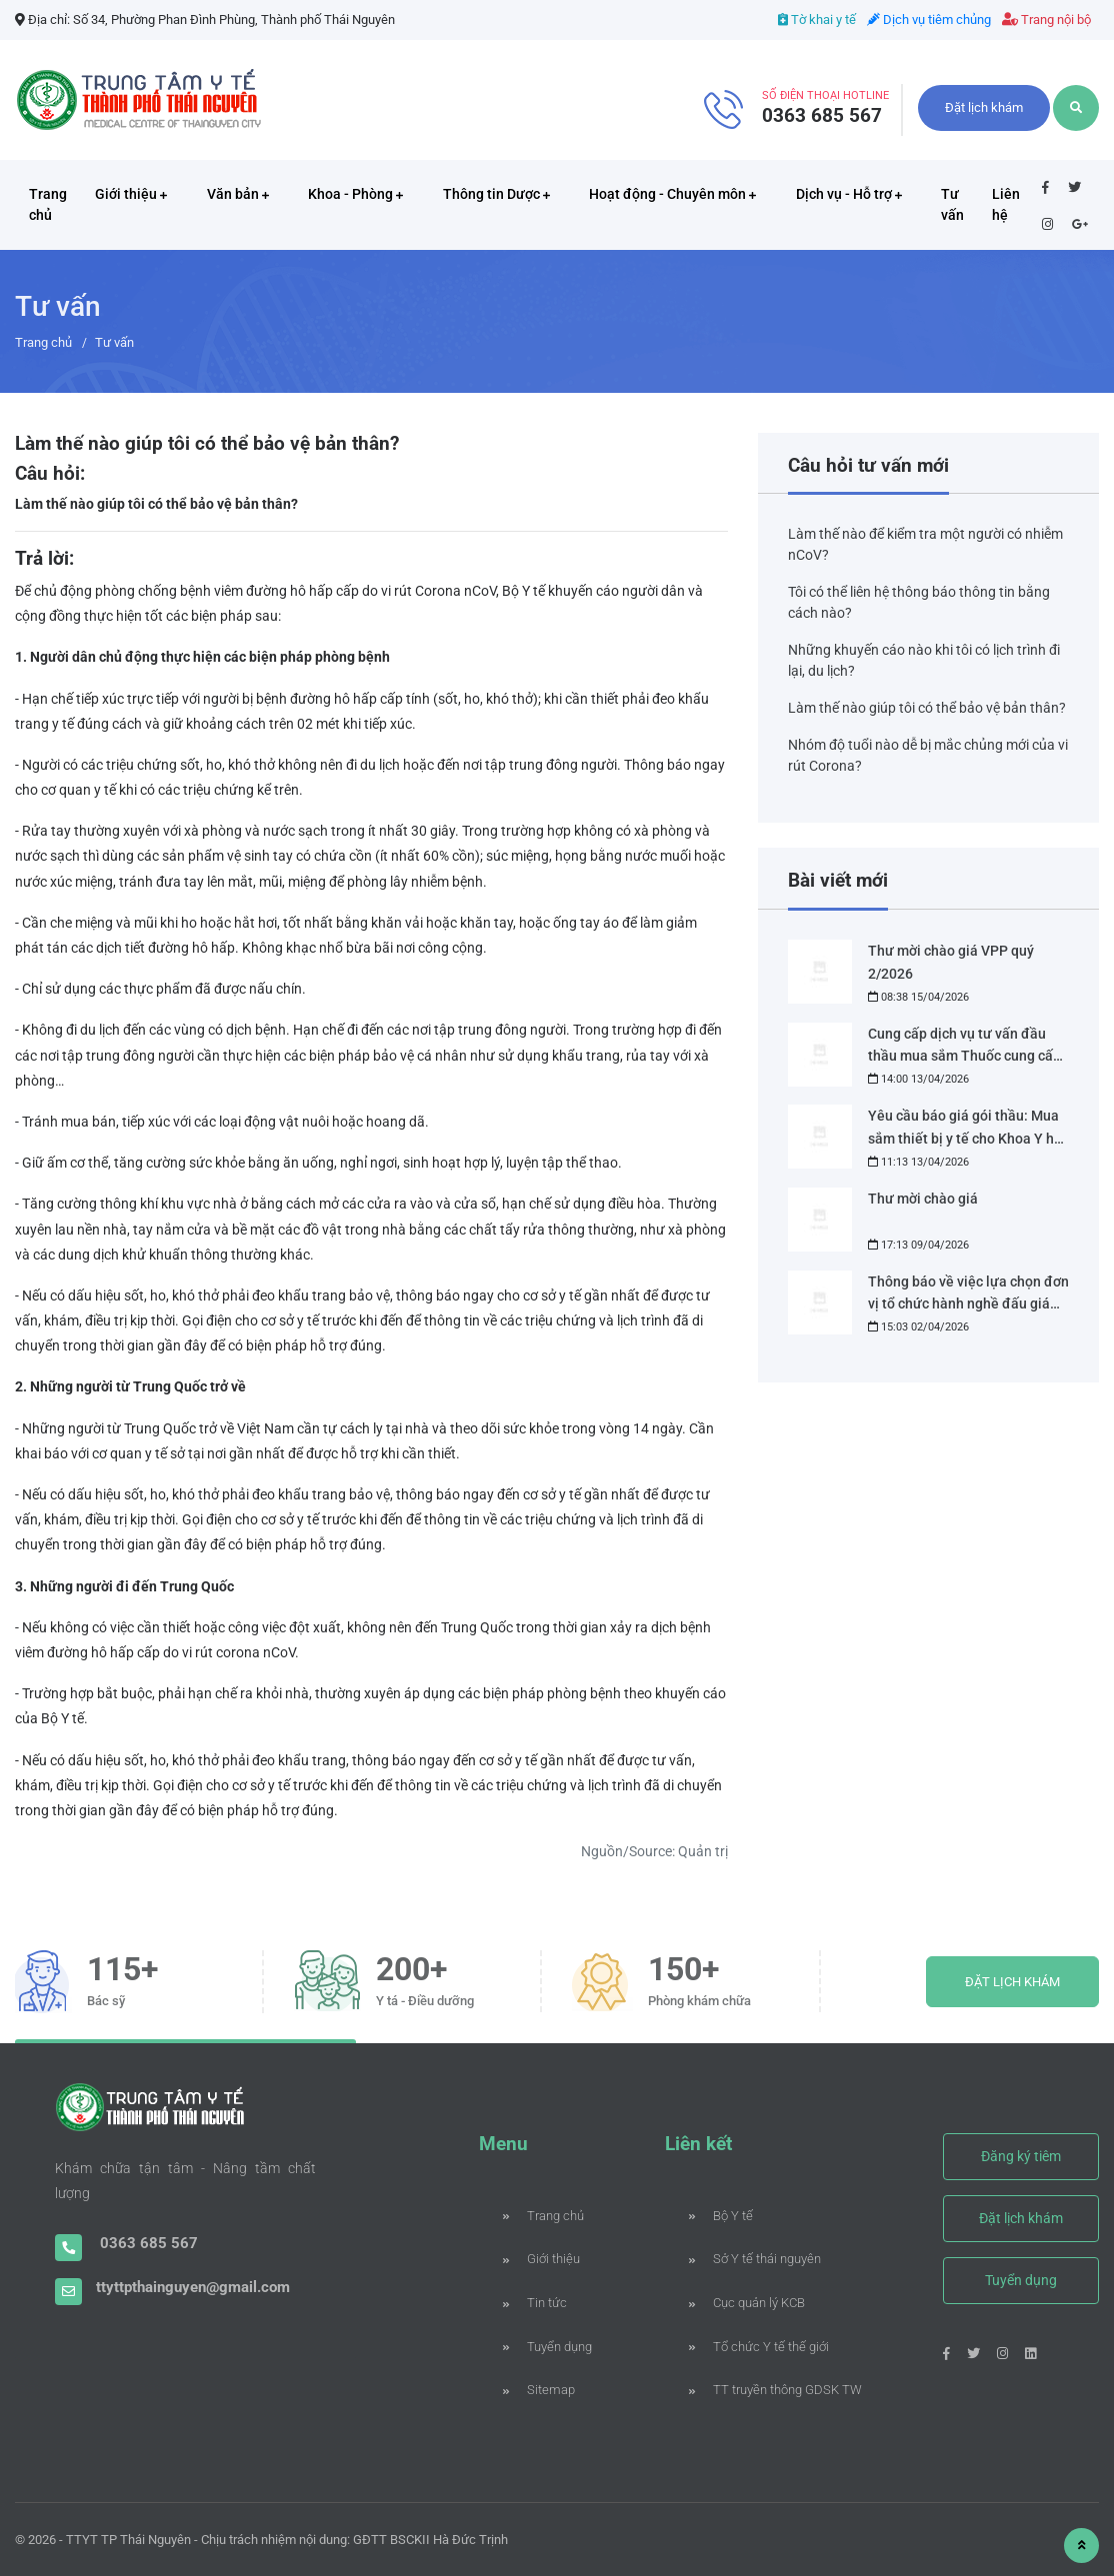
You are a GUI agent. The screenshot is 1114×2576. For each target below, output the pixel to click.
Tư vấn (952, 204)
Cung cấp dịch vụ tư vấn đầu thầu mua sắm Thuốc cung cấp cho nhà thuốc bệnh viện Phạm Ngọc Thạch (965, 1047)
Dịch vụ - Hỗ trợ (849, 194)
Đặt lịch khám (984, 107)
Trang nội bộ (1046, 19)
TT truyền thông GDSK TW (755, 2389)
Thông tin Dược (496, 194)
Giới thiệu (131, 194)
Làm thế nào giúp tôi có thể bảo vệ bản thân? (927, 708)
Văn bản (238, 194)
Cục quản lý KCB (747, 2302)
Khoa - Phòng (355, 194)
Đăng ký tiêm (1021, 2156)
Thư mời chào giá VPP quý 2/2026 (951, 962)
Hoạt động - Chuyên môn (672, 194)
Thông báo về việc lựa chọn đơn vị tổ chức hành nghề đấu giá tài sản (968, 1295)
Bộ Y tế (721, 2215)
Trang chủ (48, 204)
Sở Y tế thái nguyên (755, 2258)
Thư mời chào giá (923, 1199)
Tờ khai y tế (817, 19)
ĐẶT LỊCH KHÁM (1012, 1981)
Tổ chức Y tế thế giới (755, 2346)
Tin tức (535, 2302)
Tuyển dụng (547, 2346)
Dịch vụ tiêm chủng (929, 19)
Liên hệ (1006, 204)
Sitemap (539, 2389)
